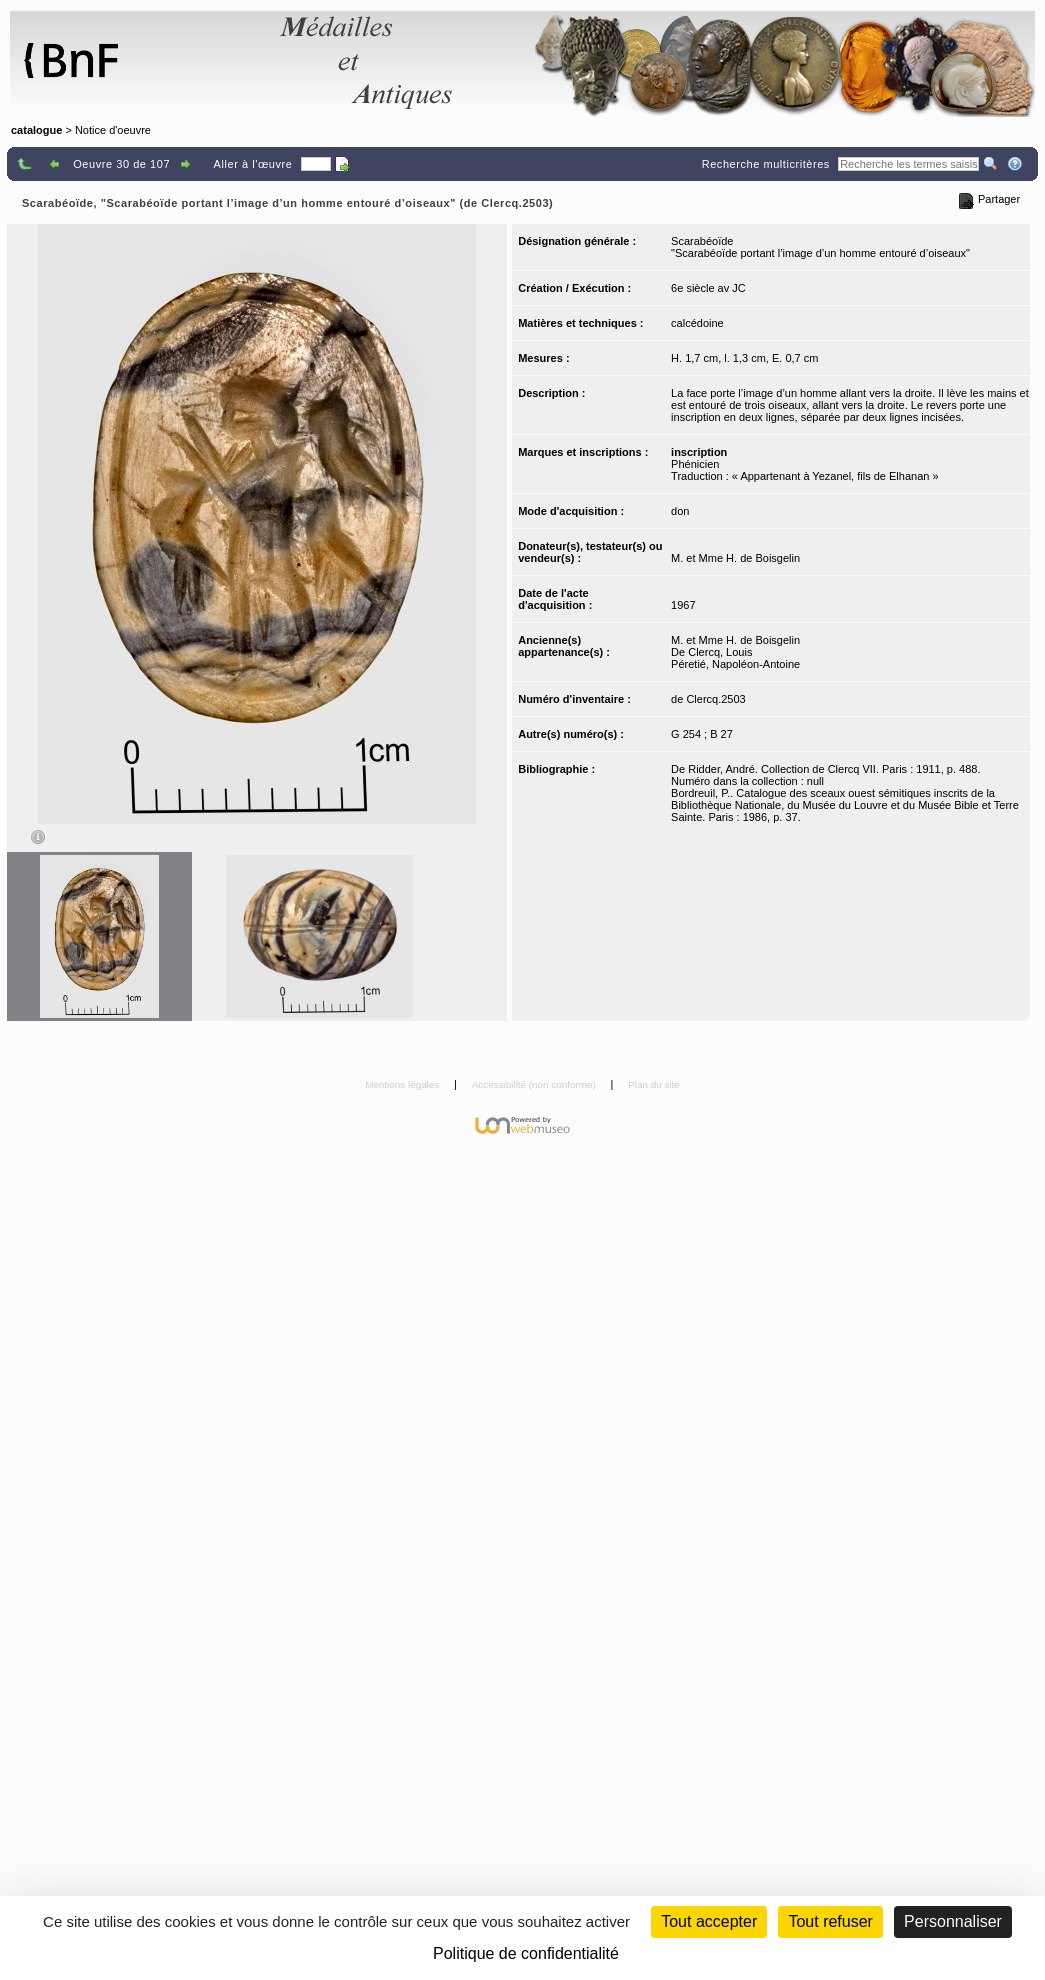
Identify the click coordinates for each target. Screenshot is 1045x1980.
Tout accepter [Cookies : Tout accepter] (709, 1921)
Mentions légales (403, 1084)
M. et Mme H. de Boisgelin (735, 558)
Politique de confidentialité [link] (526, 1953)
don (680, 511)
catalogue (36, 130)
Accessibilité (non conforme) (535, 1084)
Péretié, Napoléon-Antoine (735, 664)
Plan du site (654, 1084)
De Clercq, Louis (711, 652)
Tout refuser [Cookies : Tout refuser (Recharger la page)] (830, 1921)
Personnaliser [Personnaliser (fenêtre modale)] (953, 1921)
